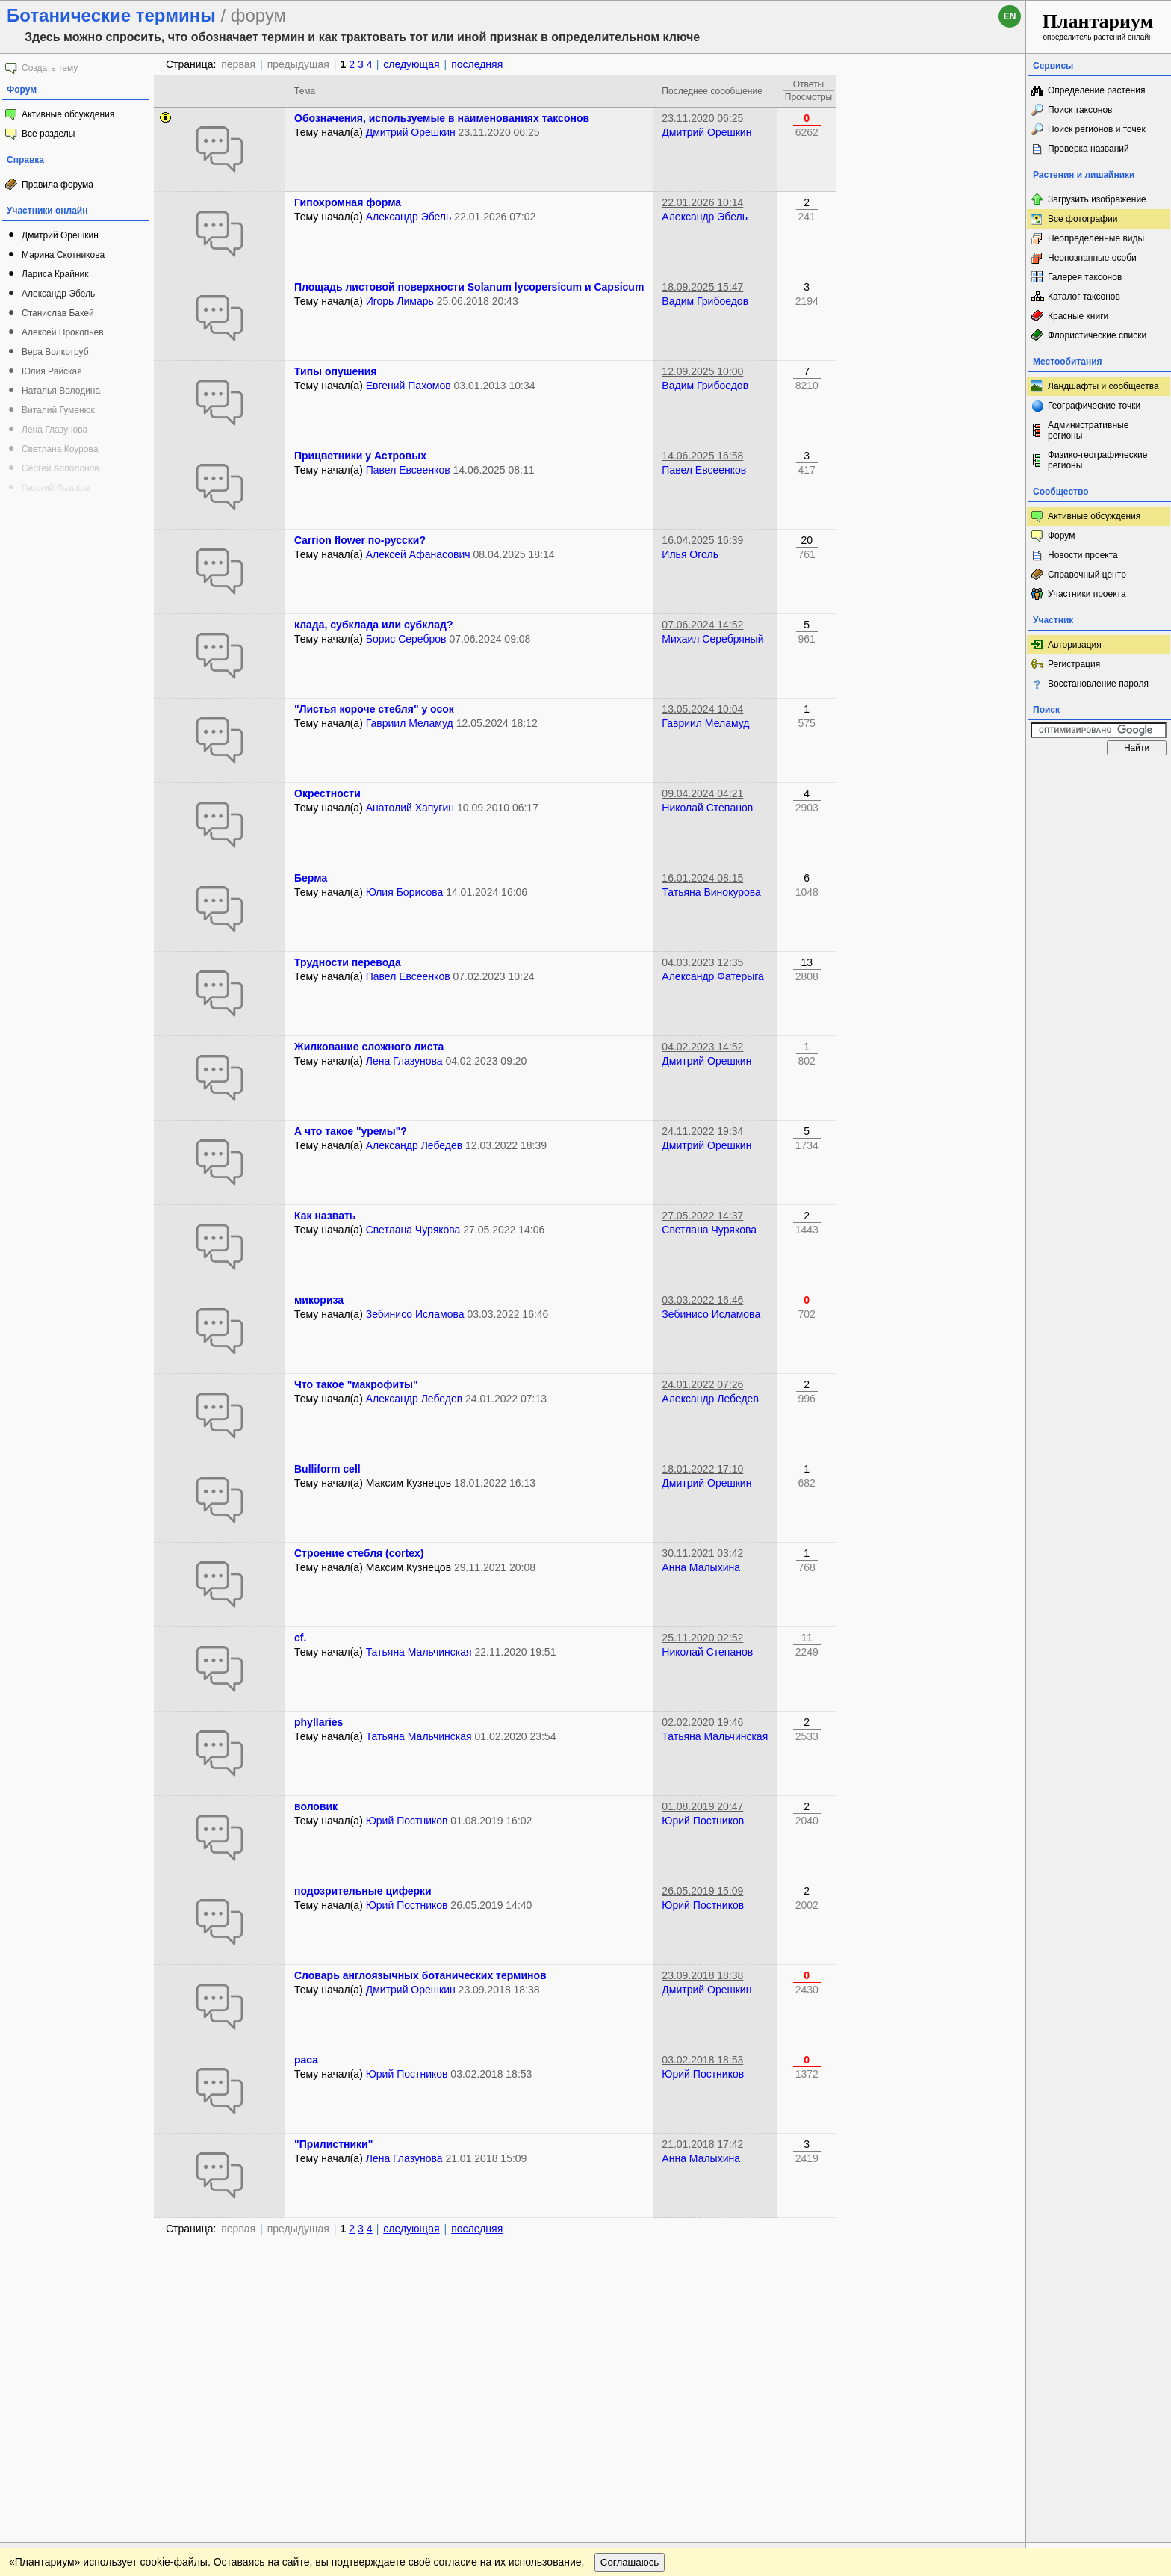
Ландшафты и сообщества (1103, 386)
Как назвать (324, 1216)
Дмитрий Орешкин (60, 235)
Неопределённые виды (1096, 238)
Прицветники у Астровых (360, 456)
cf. (300, 1638)
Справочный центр (1087, 574)
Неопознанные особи (1092, 258)
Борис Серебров (406, 639)
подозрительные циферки (363, 1891)
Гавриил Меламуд (409, 723)
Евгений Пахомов (408, 385)
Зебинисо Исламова (415, 1314)
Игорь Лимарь (400, 301)
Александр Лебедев (414, 1145)
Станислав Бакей (58, 313)
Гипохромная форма (347, 202)
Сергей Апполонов (60, 468)
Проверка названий (1088, 148)
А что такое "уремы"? (350, 1131)
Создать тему (50, 68)
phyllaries (318, 1722)
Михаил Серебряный (712, 639)
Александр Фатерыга (713, 976)
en (1010, 16)
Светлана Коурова (60, 449)
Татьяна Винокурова (711, 892)
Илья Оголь (690, 554)
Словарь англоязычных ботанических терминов (420, 1975)
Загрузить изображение (1097, 199)
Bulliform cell (327, 1469)
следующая (411, 64)
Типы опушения (335, 371)
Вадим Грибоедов (705, 301)
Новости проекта (1083, 555)
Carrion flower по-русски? (360, 540)
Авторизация (1075, 645)
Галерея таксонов (1085, 277)
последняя (477, 64)
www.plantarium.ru (1099, 2255)
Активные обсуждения (68, 114)
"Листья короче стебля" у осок (374, 709)
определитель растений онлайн (1098, 25)
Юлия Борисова (405, 892)
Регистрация (1074, 664)
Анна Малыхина (701, 1567)
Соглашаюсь (629, 2286)
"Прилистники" (333, 2144)
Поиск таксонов (1080, 110)
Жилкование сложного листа (369, 1047)
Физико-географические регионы (1097, 460)
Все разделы (48, 134)
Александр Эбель (58, 293)
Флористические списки (1097, 335)
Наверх (1002, 2256)
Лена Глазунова (54, 429)
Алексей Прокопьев (63, 332)
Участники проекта (1087, 594)
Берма (310, 878)
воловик (316, 1806)
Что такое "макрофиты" (356, 1384)
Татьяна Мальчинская (419, 1652)
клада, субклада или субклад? (373, 625)
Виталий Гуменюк (58, 410)
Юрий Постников (407, 1821)
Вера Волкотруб (55, 352)
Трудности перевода (347, 962)
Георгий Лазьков (56, 488)
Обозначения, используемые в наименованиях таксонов (441, 118)
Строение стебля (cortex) (358, 1553)
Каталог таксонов (1084, 296)
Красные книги (1078, 316)
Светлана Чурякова (413, 1230)
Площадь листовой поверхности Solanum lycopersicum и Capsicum (469, 287)
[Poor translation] (54, 2365)
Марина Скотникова (63, 255)
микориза (319, 1300)
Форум (1061, 535)
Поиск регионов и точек (1097, 129)
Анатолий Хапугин (410, 808)
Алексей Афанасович (418, 554)
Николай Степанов (707, 808)
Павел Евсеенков (408, 470)
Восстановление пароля (1098, 683)
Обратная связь (114, 2256)
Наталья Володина (61, 391)
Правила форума (57, 184)
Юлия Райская (52, 371)
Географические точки (1094, 405)
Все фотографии (1082, 219)
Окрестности (327, 793)
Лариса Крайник (55, 274)
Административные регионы (1088, 430)
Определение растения (1096, 90)
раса (306, 2060)
